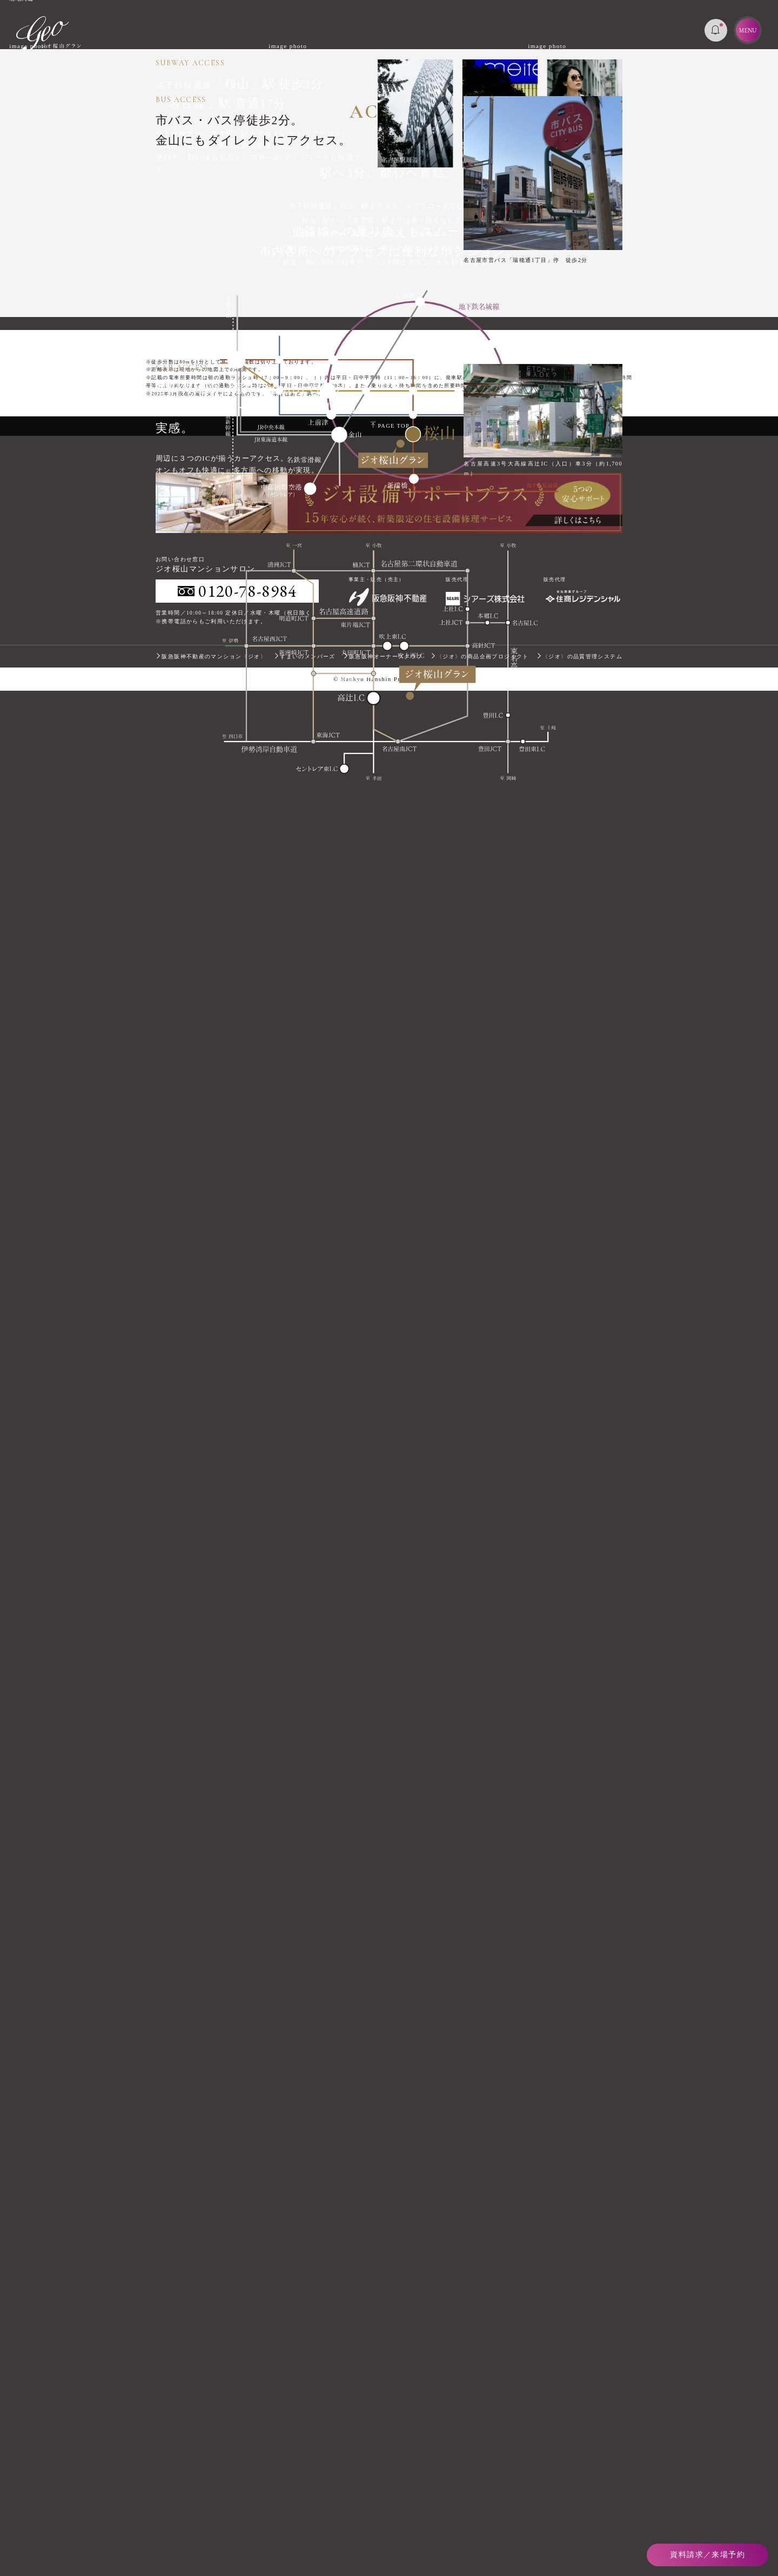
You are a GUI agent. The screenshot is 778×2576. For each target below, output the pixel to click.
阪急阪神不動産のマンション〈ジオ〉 (211, 2541)
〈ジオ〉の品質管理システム (579, 2541)
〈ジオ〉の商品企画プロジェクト (480, 2541)
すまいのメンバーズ (305, 2541)
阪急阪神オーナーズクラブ (383, 2541)
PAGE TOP (390, 2311)
